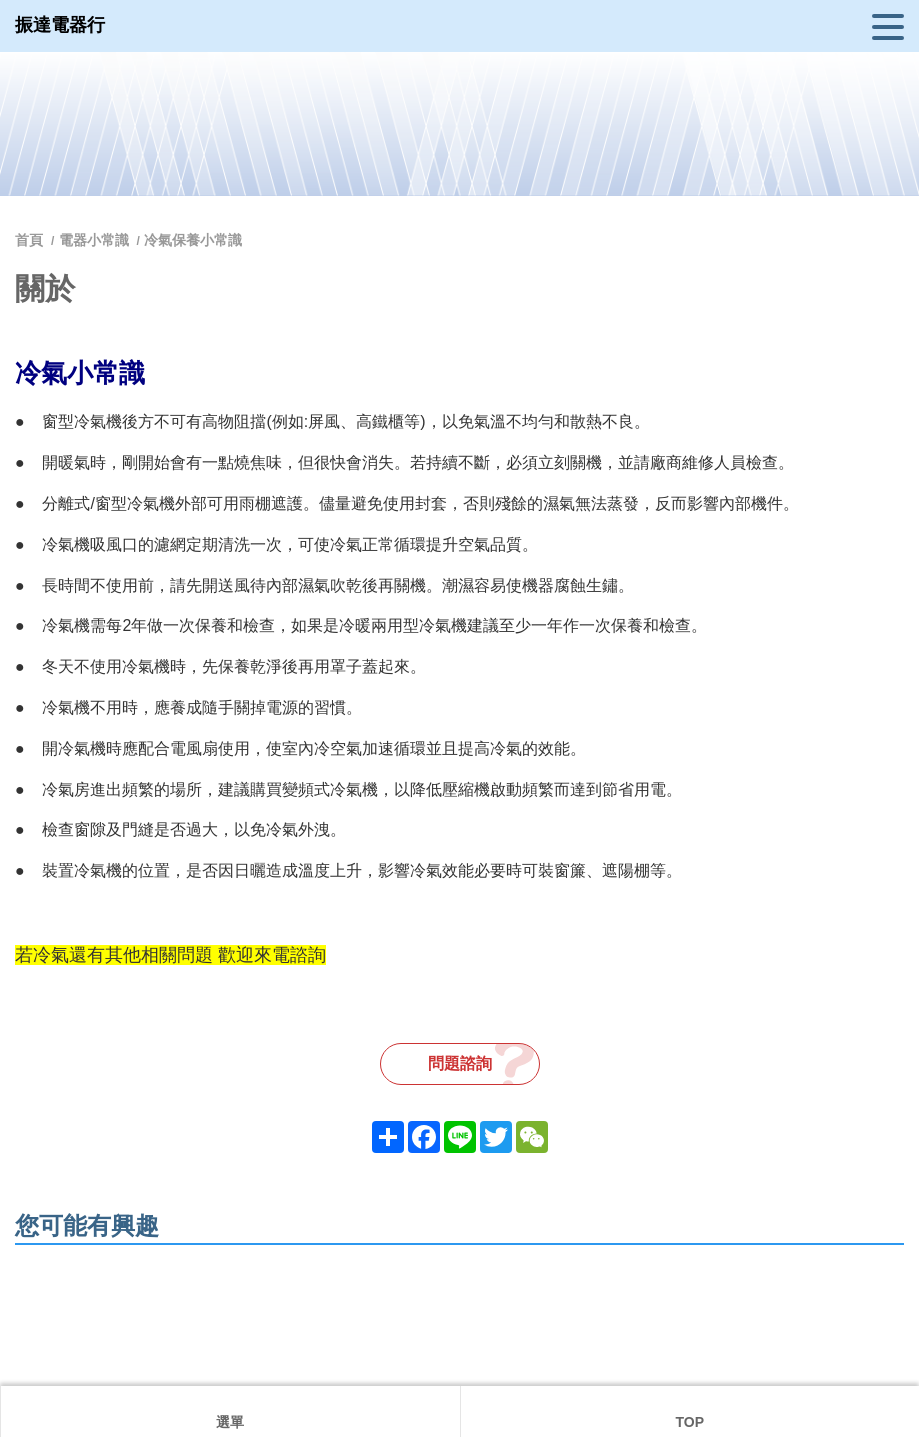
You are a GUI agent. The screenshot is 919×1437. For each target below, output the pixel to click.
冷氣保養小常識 (193, 240)
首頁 (31, 240)
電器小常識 (94, 240)
